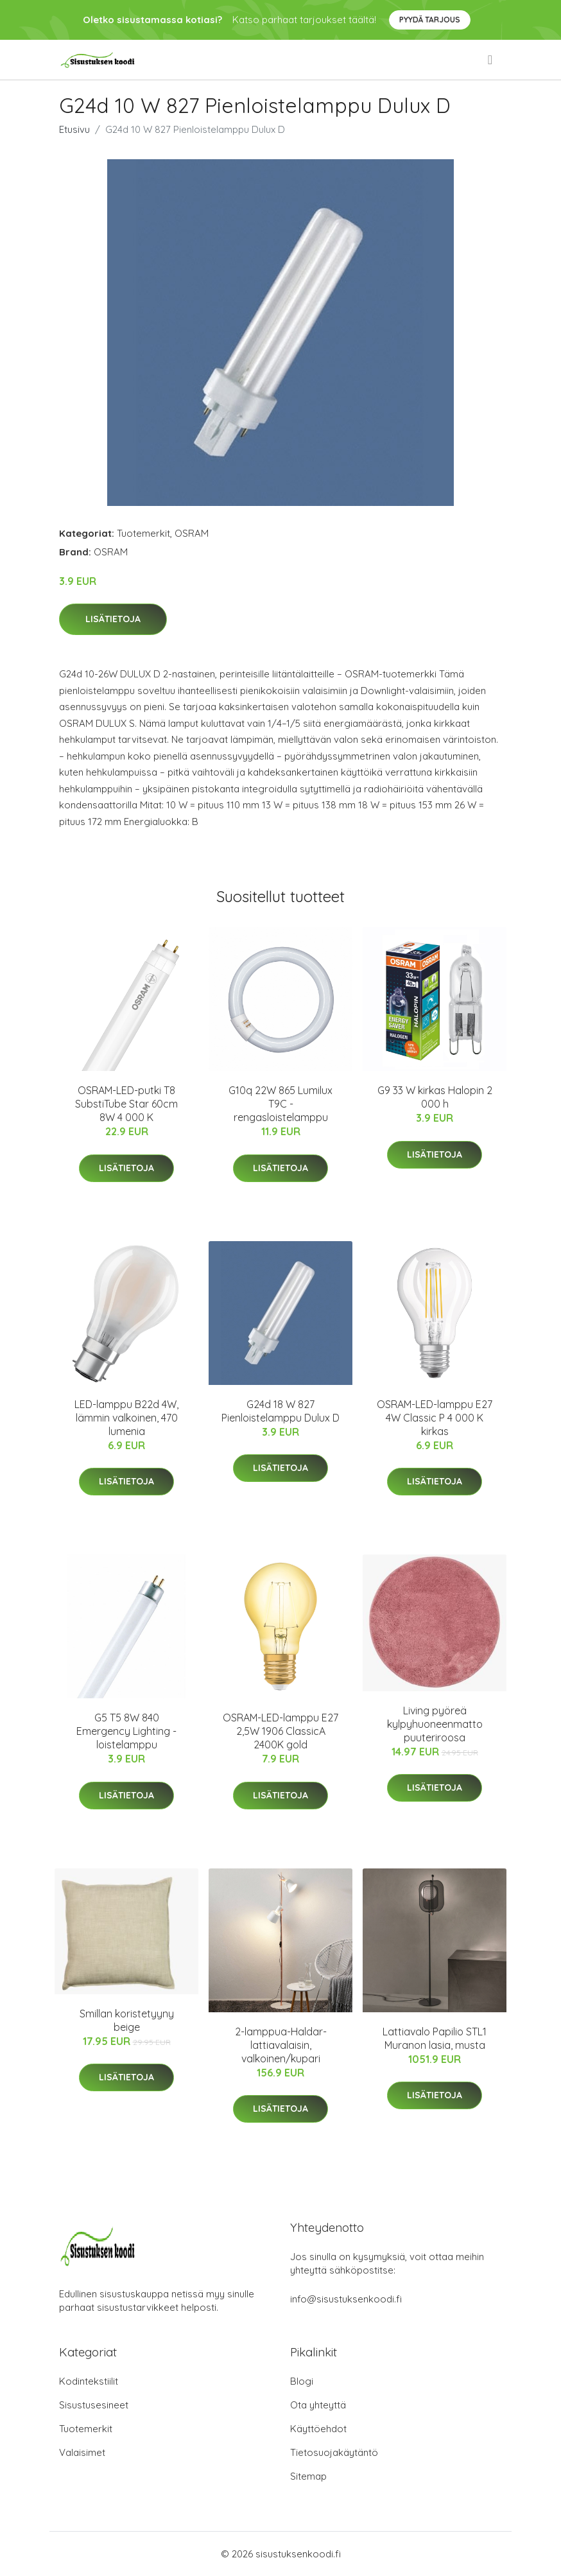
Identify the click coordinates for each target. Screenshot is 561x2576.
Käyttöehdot (318, 2429)
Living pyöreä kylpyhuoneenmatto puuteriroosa (435, 1724)
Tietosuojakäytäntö (334, 2452)
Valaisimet (82, 2452)
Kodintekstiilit (88, 2381)
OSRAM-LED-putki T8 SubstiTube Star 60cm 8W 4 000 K (126, 1104)
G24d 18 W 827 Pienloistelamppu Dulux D (280, 1411)
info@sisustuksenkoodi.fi (346, 2299)
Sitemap (308, 2476)
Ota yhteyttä (318, 2405)
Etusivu (74, 129)
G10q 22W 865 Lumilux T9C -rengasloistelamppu (280, 1104)
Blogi (301, 2381)
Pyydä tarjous (429, 19)
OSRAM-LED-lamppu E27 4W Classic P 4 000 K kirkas (434, 1418)
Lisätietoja (113, 619)
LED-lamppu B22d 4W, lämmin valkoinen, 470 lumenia (126, 1418)
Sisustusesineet (93, 2405)
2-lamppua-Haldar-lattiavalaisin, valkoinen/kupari (281, 2045)
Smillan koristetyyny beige (127, 2020)
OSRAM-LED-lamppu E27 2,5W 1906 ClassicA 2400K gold (280, 1731)
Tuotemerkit (143, 533)
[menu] (491, 60)
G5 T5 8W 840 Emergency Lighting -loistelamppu (126, 1731)
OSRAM (192, 533)
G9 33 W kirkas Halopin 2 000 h (434, 1097)
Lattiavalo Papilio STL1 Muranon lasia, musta (435, 2038)
